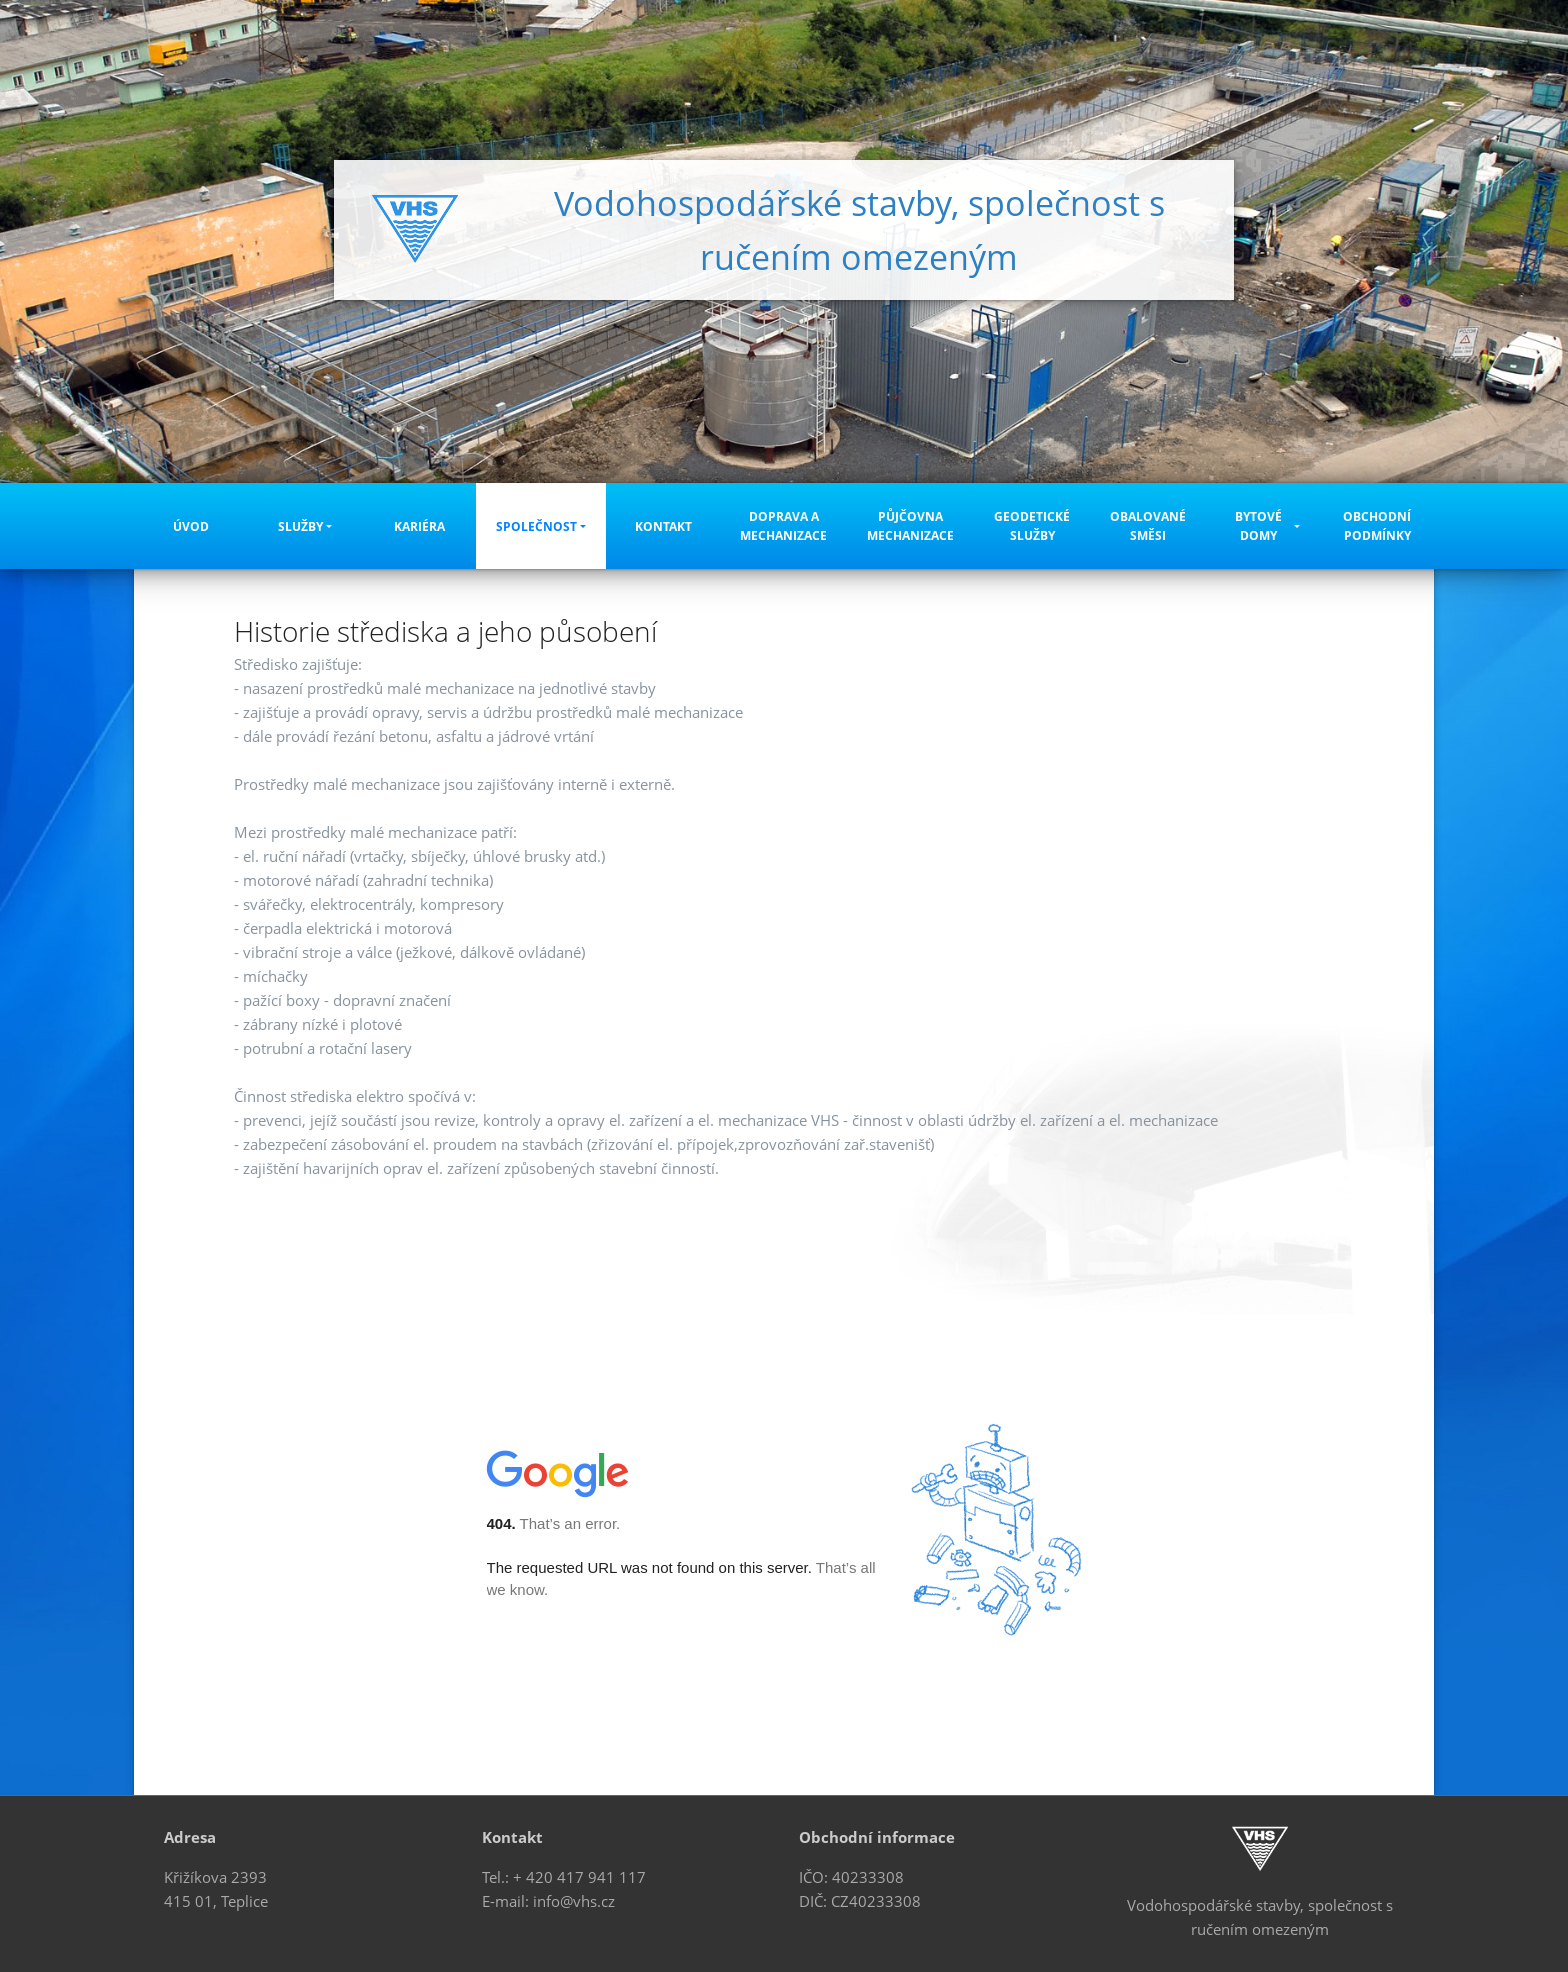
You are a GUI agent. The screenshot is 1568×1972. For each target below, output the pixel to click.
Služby (300, 526)
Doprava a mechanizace (783, 526)
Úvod (191, 526)
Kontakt (663, 526)
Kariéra (419, 526)
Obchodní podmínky (1377, 526)
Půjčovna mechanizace (910, 526)
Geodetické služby (1032, 526)
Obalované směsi (1148, 526)
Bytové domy (1258, 526)
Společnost (536, 526)
